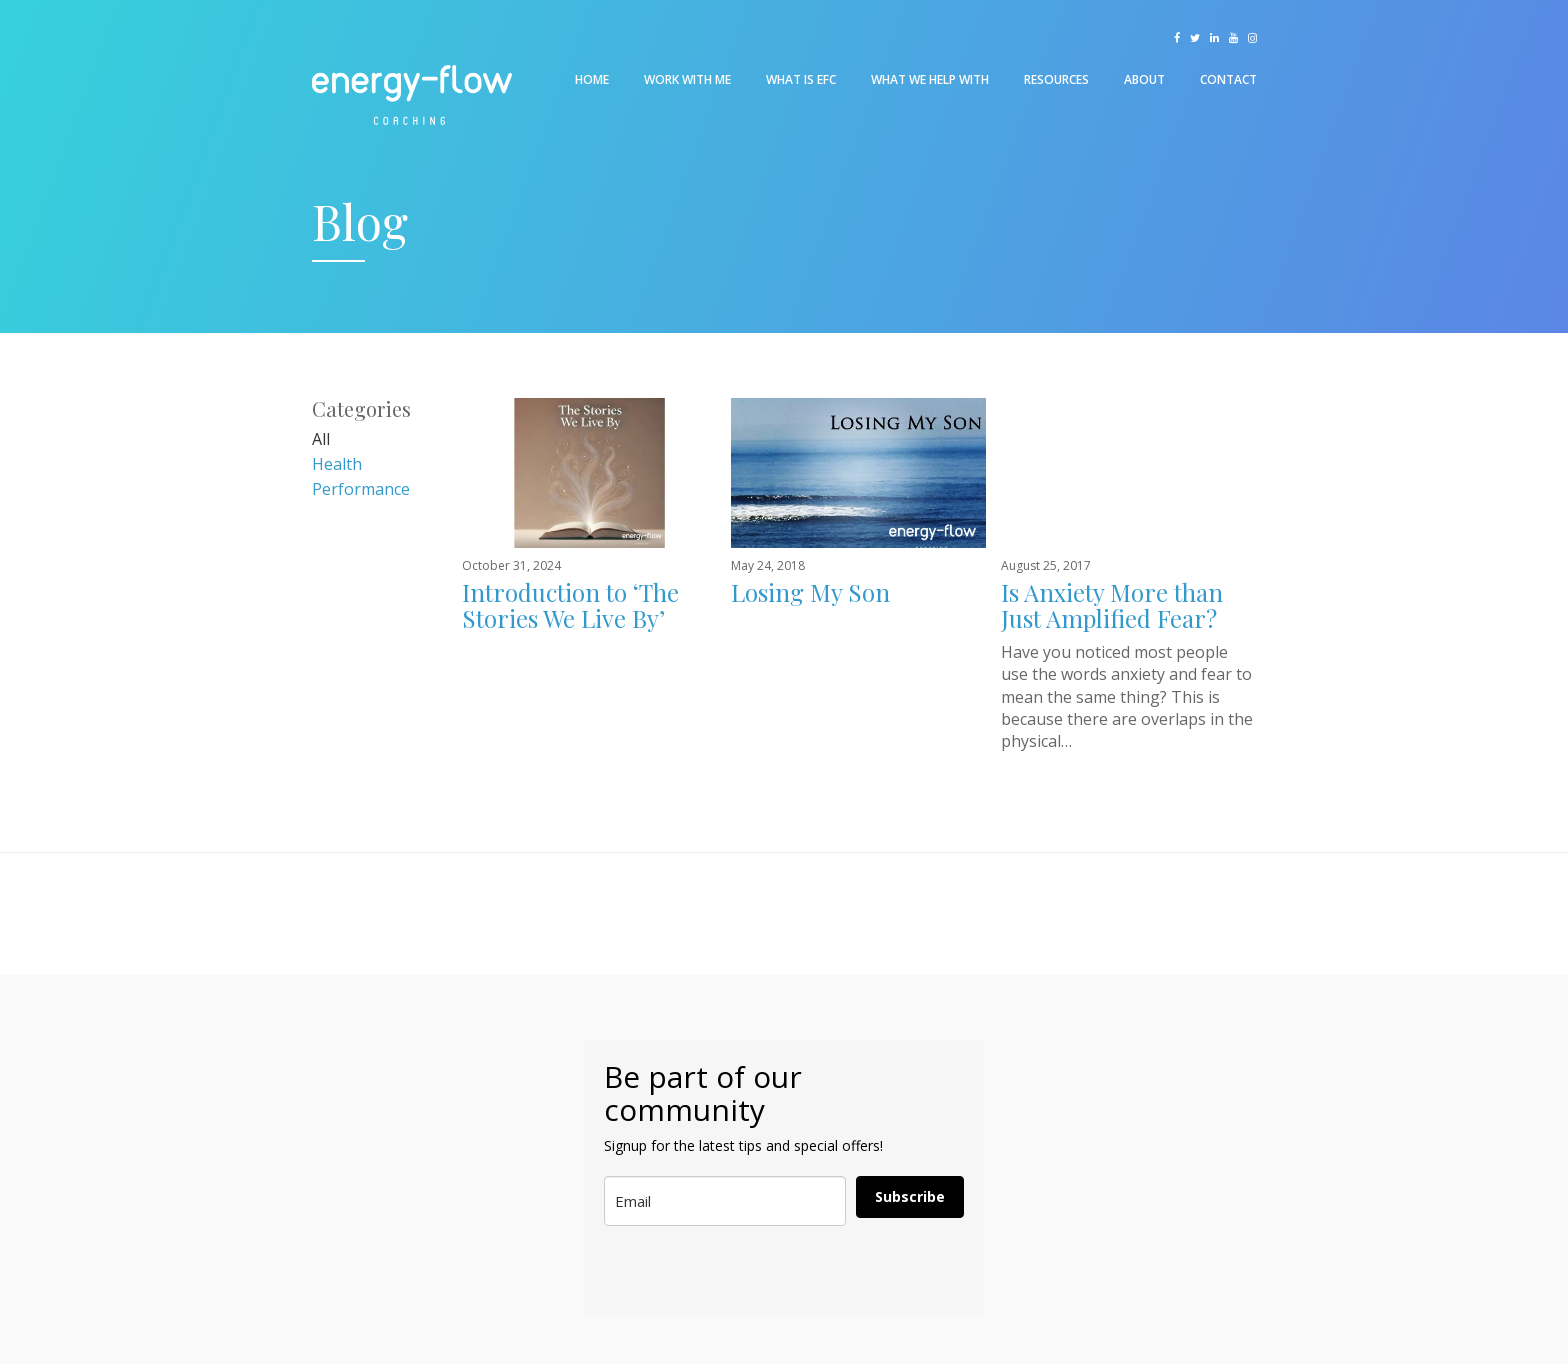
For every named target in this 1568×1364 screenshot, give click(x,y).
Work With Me (687, 79)
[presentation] (703, 1271)
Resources (1056, 79)
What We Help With (930, 79)
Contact (1228, 79)
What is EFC (801, 79)
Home (592, 79)
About (1144, 79)
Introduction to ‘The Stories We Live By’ (570, 605)
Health (337, 464)
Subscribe (910, 1196)
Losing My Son (810, 592)
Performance (361, 489)
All (321, 439)
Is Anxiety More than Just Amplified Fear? (1112, 605)
